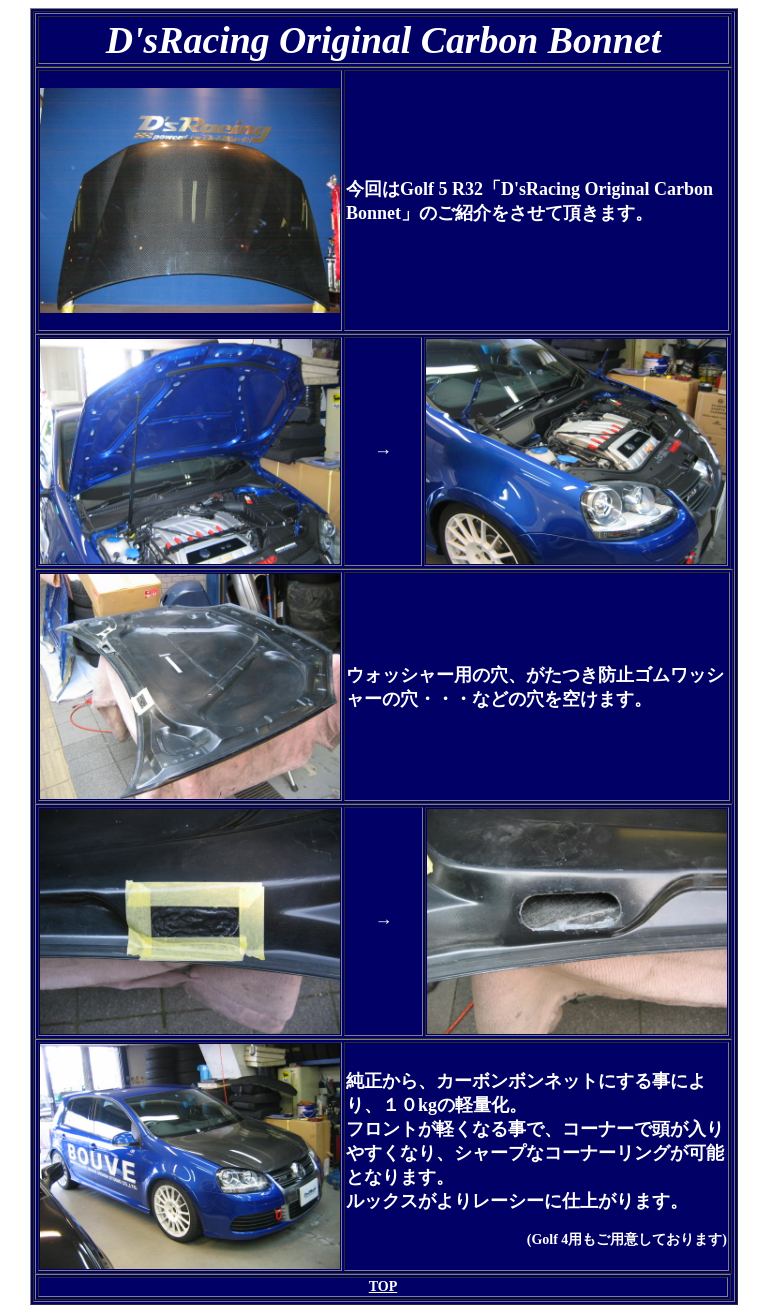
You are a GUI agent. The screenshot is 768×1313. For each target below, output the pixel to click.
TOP (383, 1286)
